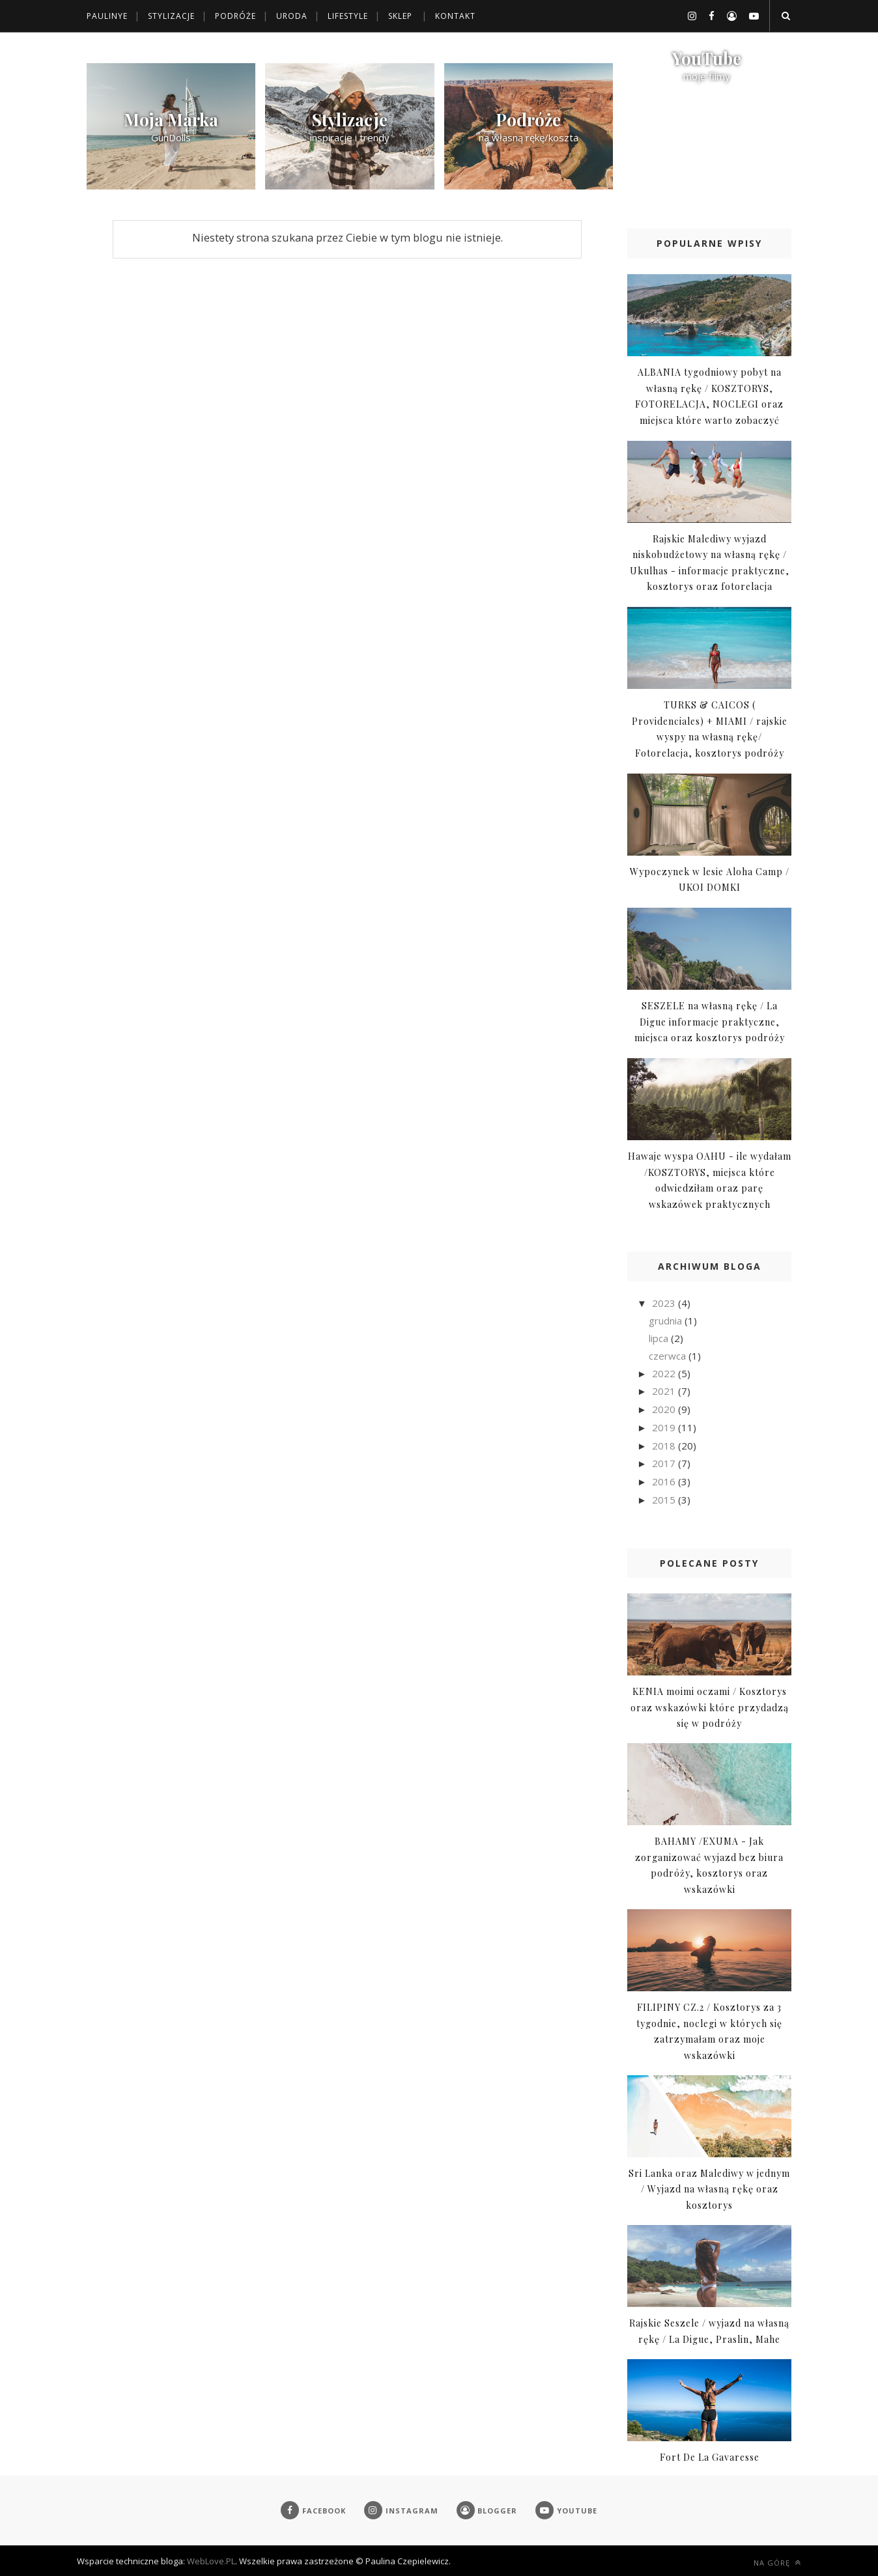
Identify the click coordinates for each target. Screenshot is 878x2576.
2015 (665, 1499)
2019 (665, 1427)
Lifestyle (348, 15)
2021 (665, 1390)
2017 (665, 1463)
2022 (665, 1373)
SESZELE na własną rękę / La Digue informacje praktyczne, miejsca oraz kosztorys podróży (709, 1022)
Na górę (777, 2563)
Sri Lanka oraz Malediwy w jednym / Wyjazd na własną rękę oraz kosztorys (709, 2189)
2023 (665, 1302)
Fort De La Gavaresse (709, 2457)
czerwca (668, 1355)
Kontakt (455, 15)
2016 (665, 1481)
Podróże (235, 15)
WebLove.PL (211, 2561)
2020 (665, 1409)
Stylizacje (171, 15)
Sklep (400, 15)
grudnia (667, 1320)
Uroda (291, 15)
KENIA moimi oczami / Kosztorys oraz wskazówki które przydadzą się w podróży (709, 1707)
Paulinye (107, 15)
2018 (665, 1445)
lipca (660, 1338)
